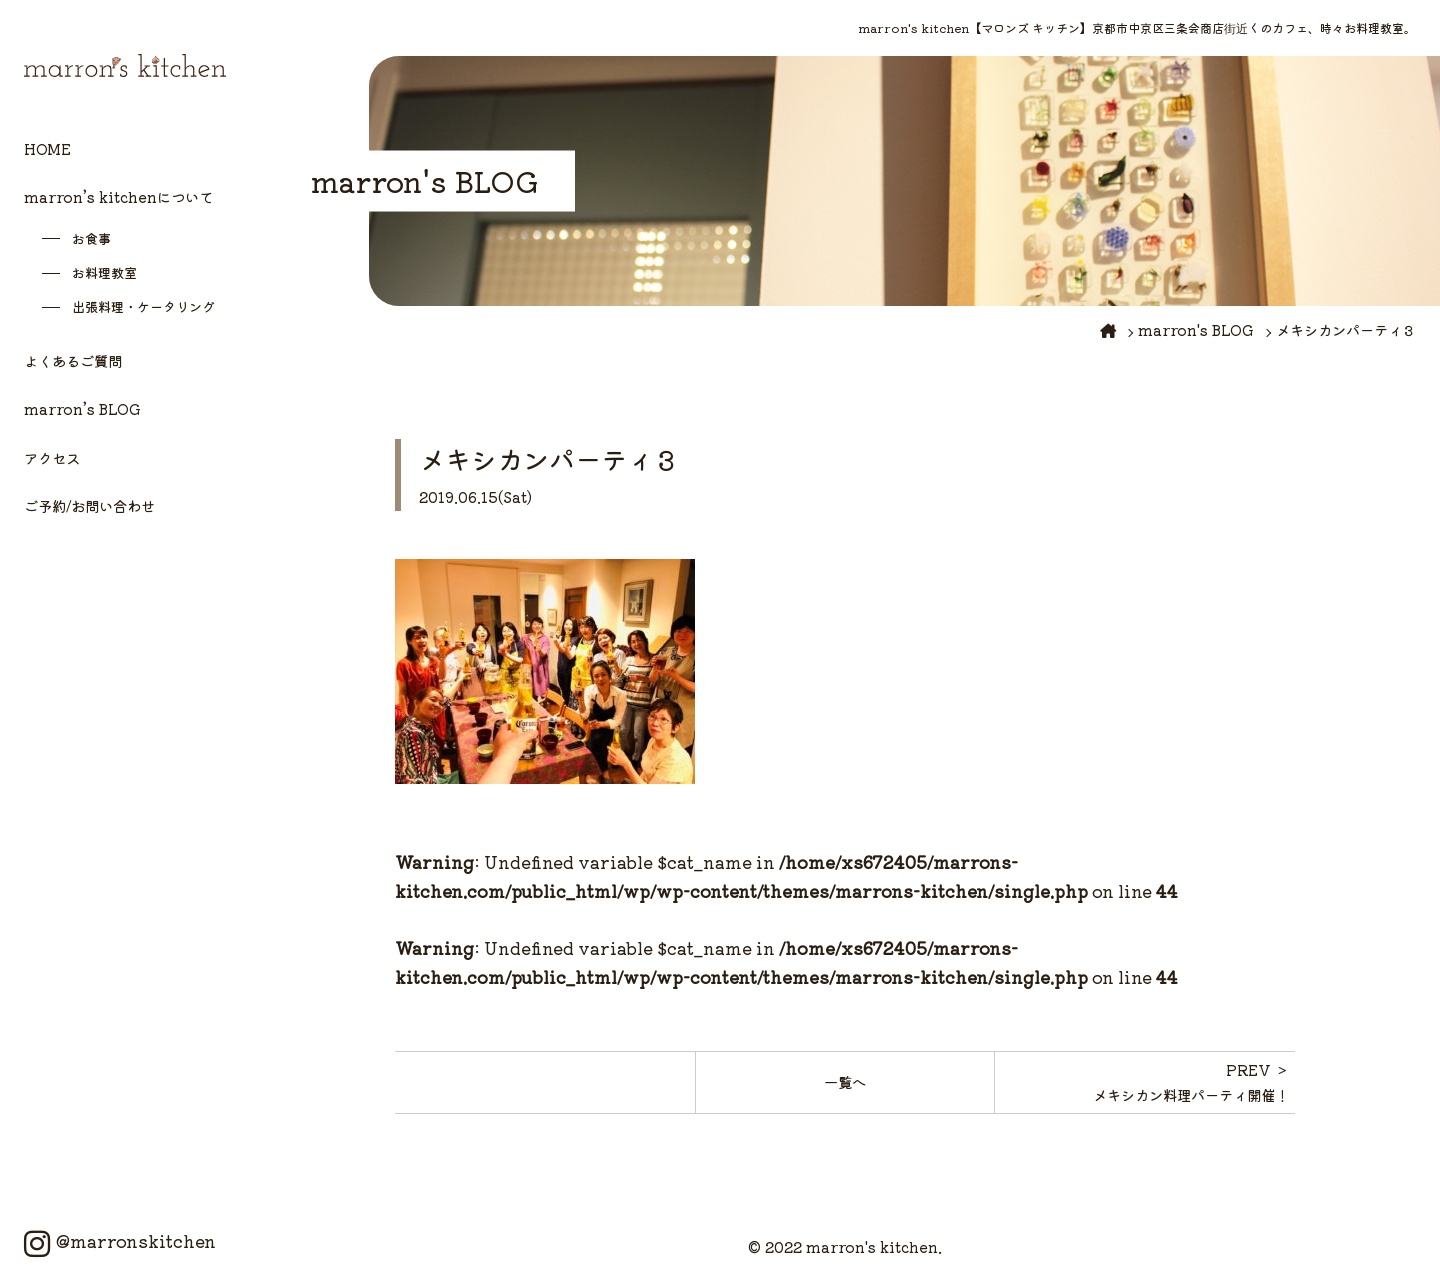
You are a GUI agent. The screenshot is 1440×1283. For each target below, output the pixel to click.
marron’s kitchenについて (118, 196)
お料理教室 (104, 272)
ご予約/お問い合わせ (89, 505)
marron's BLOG (1196, 329)
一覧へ (845, 1081)
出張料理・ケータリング (143, 306)
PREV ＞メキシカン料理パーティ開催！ (1191, 1081)
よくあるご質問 (73, 360)
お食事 (91, 238)
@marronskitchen (120, 1241)
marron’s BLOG (82, 408)
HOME (47, 148)
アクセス (52, 457)
